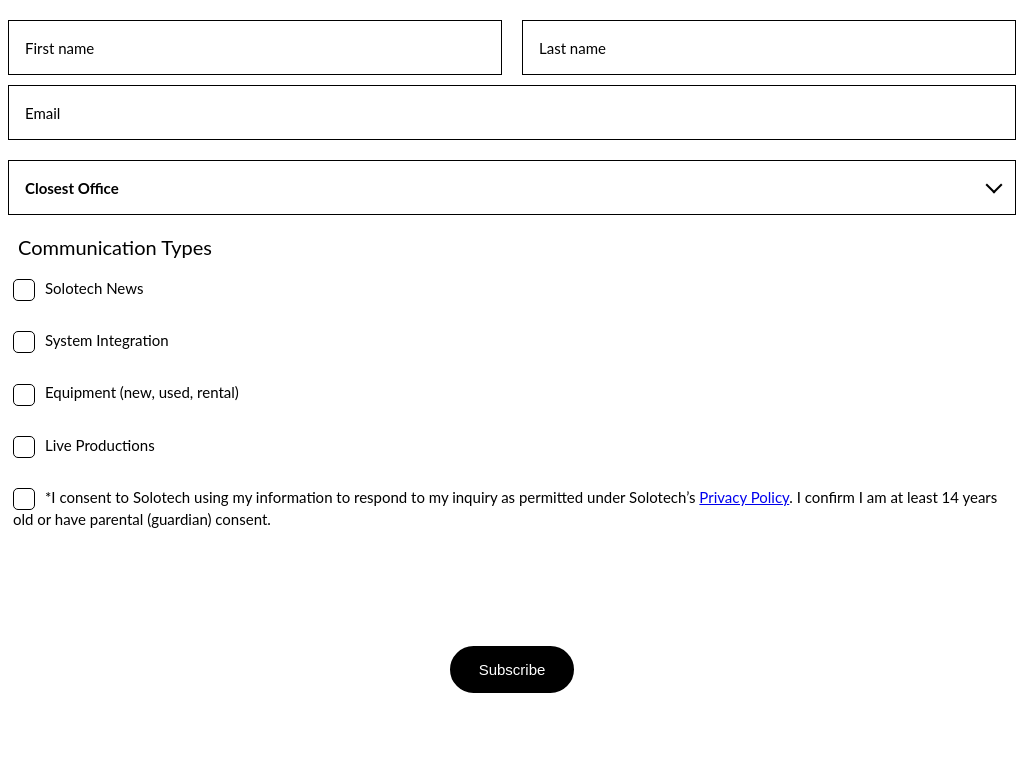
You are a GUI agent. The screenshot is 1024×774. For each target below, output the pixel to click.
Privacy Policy (744, 497)
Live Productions (100, 445)
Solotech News (94, 288)
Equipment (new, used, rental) (142, 392)
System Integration (107, 340)
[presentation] (160, 587)
